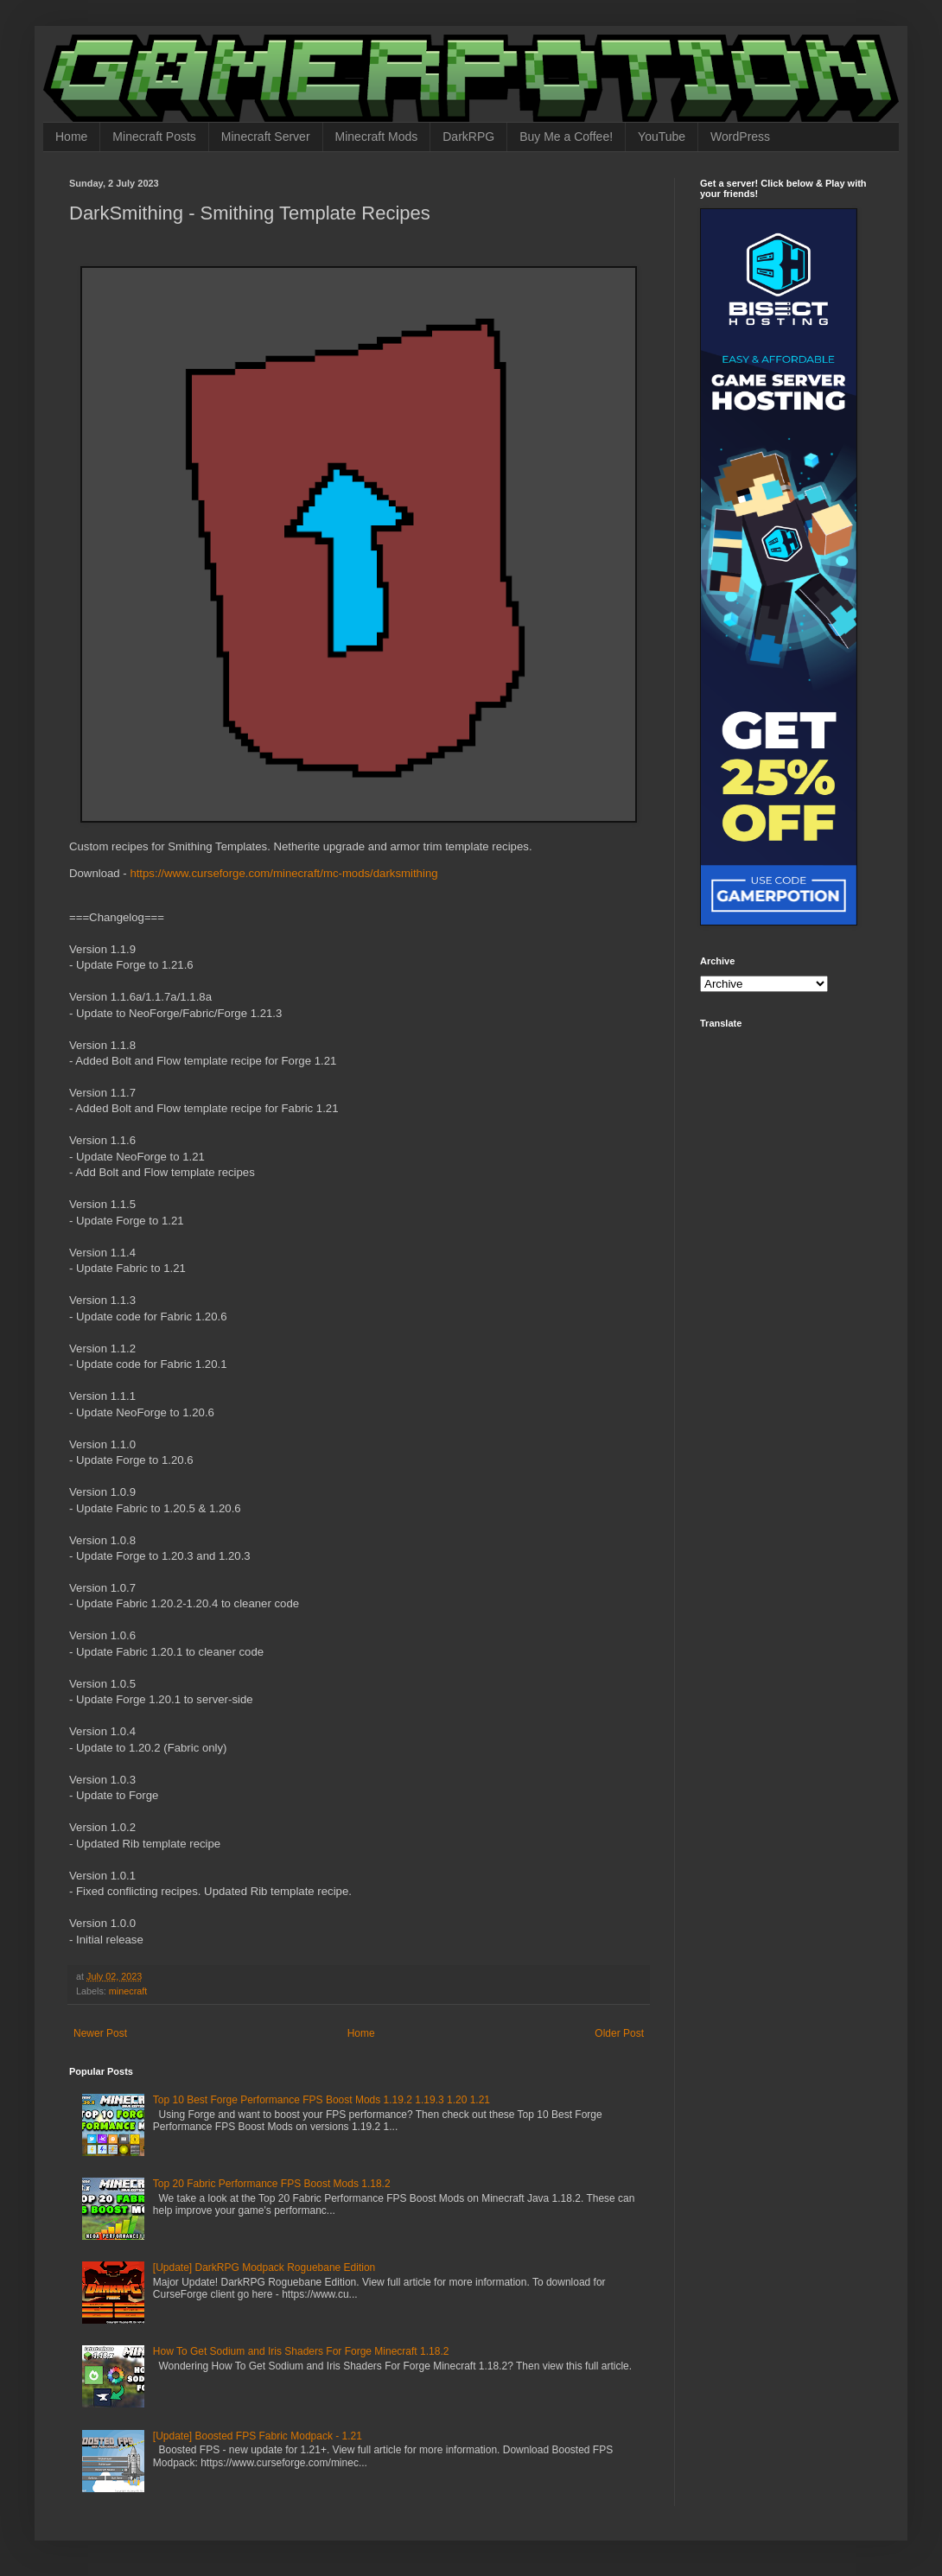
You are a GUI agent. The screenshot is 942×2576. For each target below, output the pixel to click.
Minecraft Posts (153, 136)
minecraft (128, 1991)
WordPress (740, 136)
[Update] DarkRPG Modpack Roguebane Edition (264, 2267)
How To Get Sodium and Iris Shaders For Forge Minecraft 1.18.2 (301, 2351)
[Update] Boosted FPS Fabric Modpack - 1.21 (257, 2436)
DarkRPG (468, 136)
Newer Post (100, 2033)
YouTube (661, 136)
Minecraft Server (265, 136)
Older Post (619, 2033)
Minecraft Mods (376, 136)
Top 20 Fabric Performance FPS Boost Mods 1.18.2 (272, 2184)
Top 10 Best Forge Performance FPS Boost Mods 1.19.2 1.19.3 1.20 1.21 (321, 2100)
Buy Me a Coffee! (566, 136)
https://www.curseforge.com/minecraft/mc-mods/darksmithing (283, 873)
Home (71, 136)
